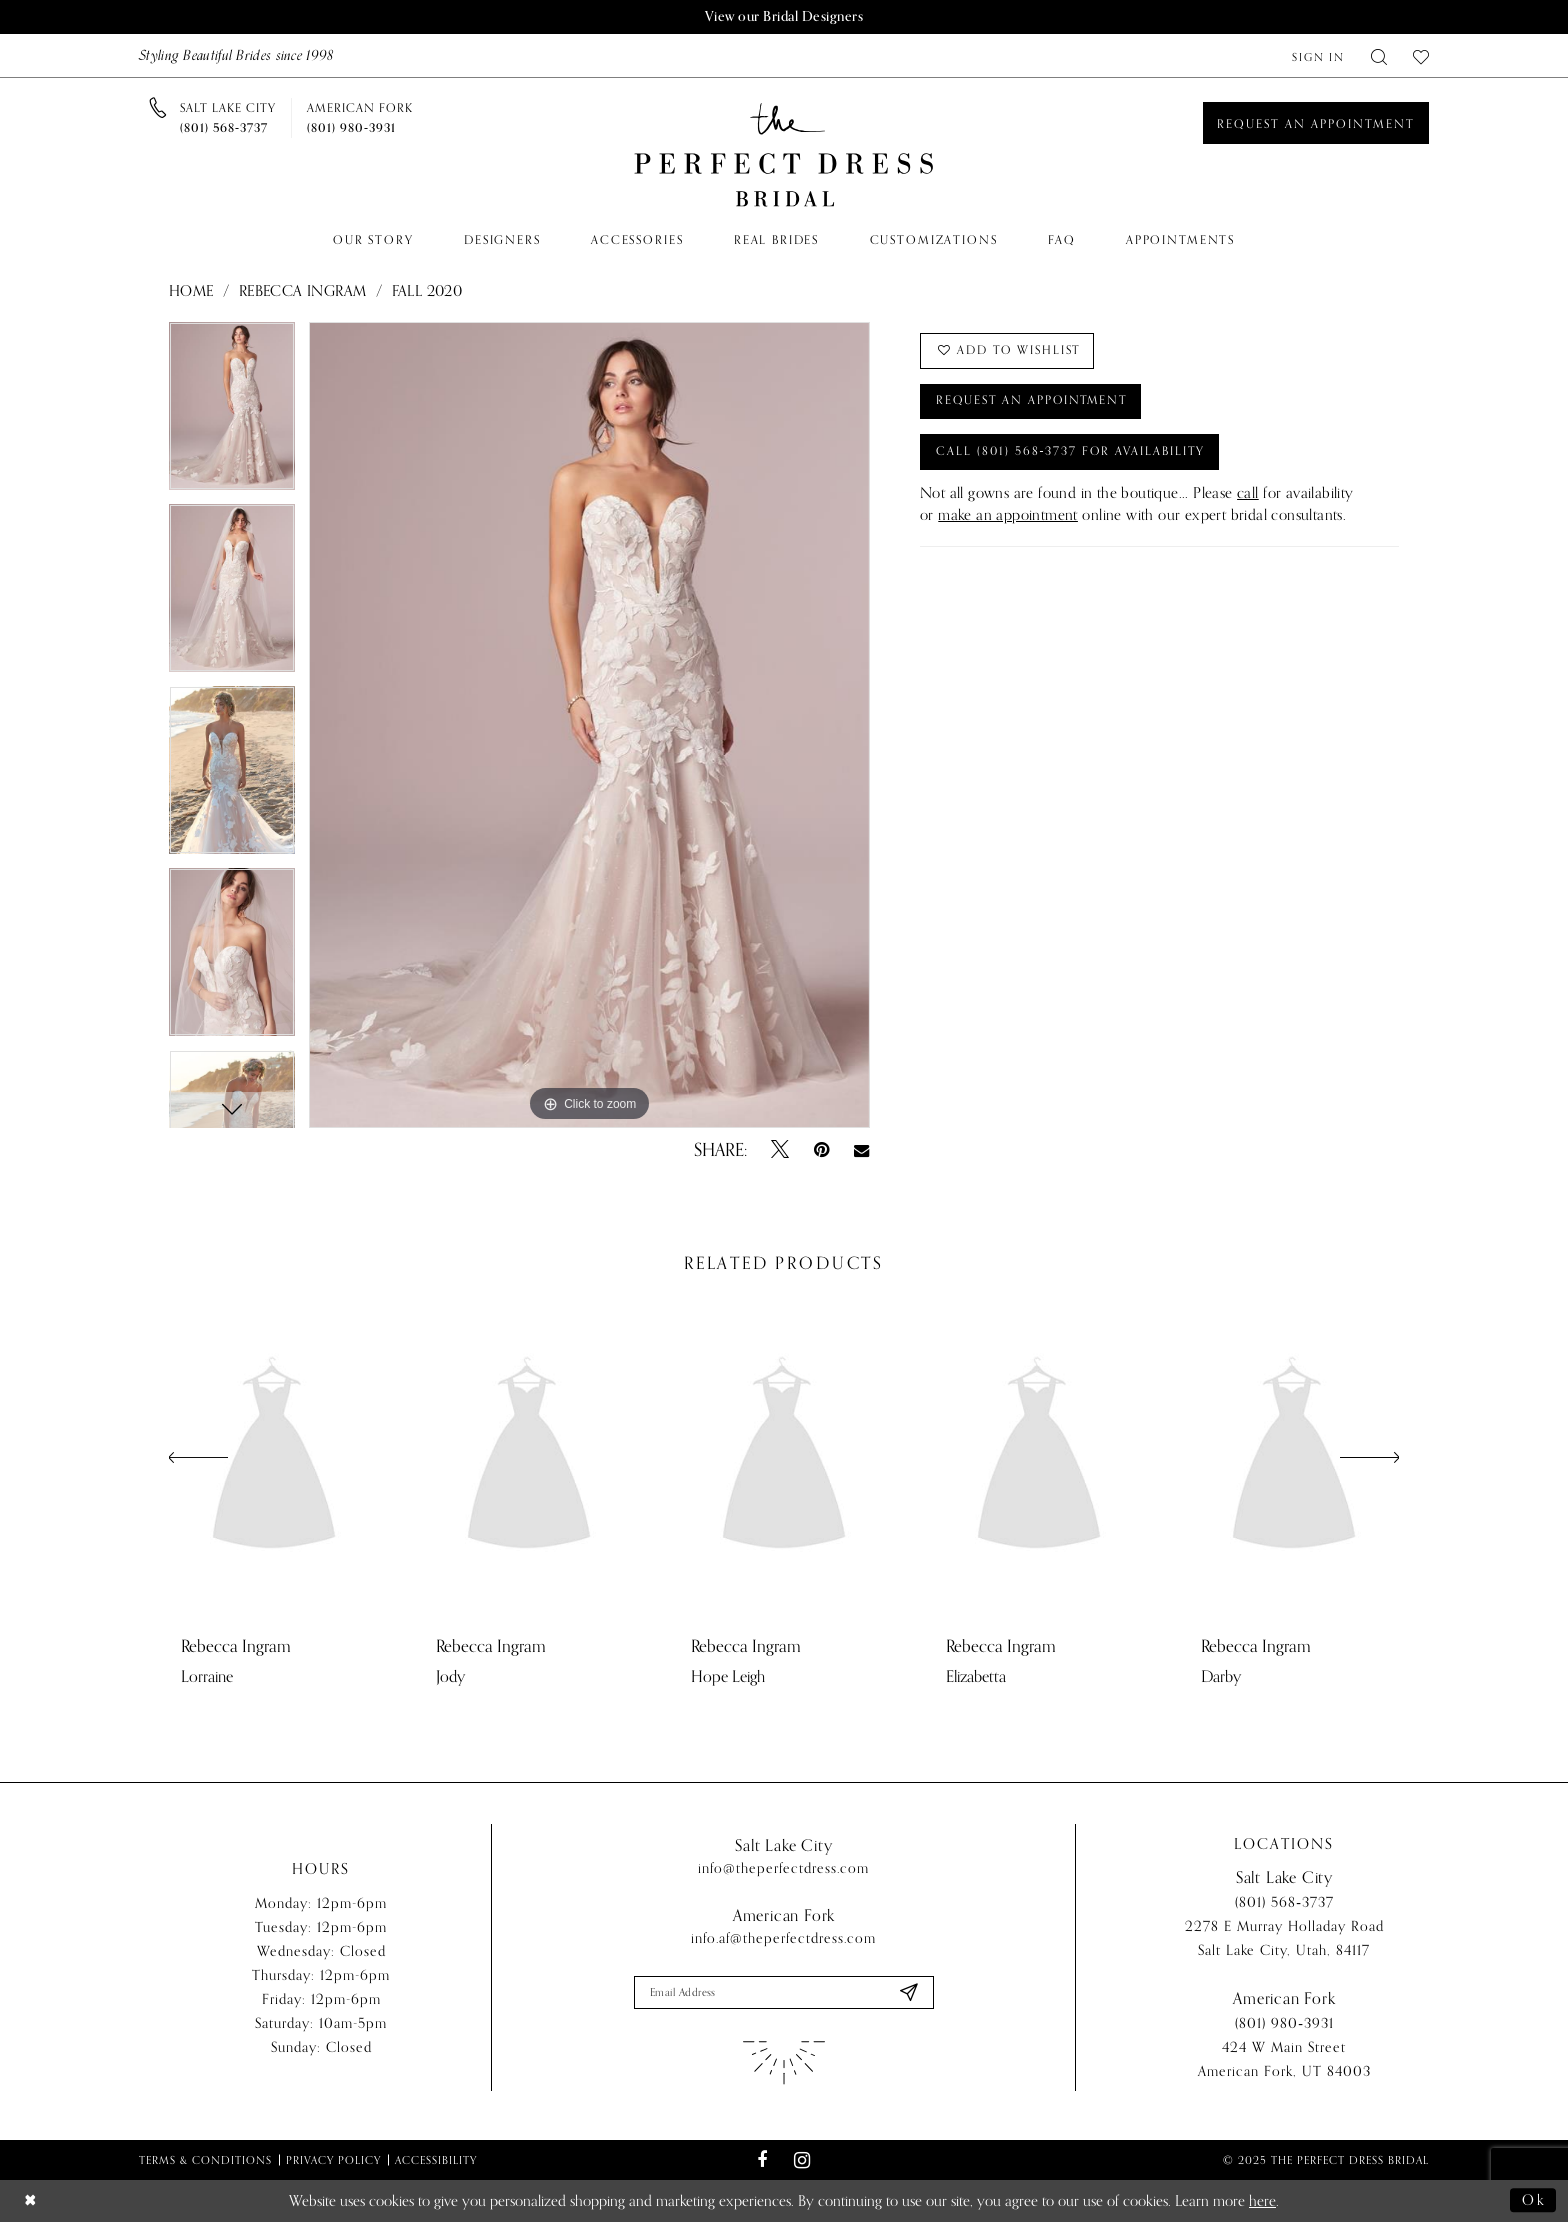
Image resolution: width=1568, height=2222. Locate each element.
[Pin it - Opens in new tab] (821, 1150)
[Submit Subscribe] (908, 1993)
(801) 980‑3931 (1284, 2024)
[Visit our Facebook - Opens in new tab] (762, 2161)
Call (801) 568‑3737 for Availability (1072, 453)
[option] (232, 413)
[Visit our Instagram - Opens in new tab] (801, 2160)
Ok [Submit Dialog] (1534, 2201)
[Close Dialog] (31, 2201)
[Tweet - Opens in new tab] (780, 1150)
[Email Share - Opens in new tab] (861, 1150)
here (1262, 2201)
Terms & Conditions (205, 2160)
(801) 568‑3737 (1284, 1903)
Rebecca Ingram (303, 291)
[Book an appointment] (1316, 123)
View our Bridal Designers (784, 16)
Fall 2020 (427, 291)
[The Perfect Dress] (784, 155)
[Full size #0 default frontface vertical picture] (589, 725)
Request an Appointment (1035, 402)
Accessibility (436, 2160)
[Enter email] (784, 1993)
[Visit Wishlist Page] (1421, 55)
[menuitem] (1318, 55)
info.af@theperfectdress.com (783, 1938)
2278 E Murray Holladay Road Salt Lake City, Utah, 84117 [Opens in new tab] (1284, 1939)
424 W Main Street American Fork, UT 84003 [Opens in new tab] (1284, 2060)
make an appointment (1008, 517)
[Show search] (1379, 55)
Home (191, 291)
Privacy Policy (333, 2160)
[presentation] (274, 1458)
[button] (1318, 55)
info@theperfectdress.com (783, 1868)
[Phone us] (228, 118)
